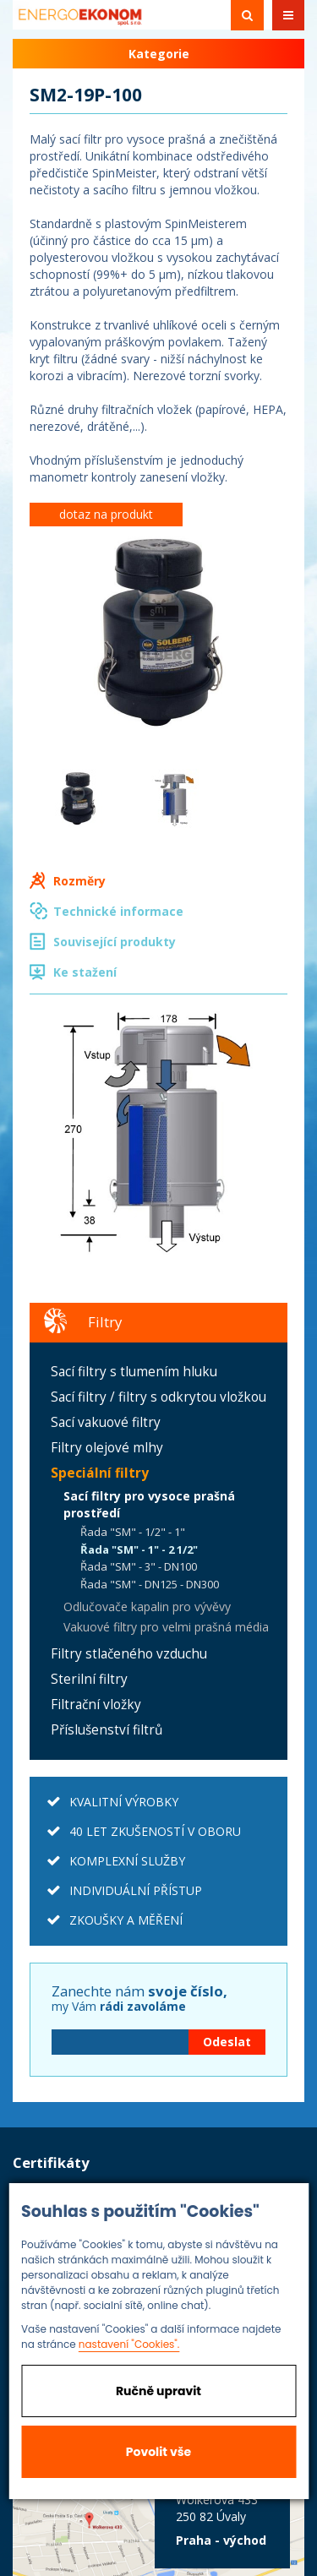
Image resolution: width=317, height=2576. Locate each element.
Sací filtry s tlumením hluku (134, 1372)
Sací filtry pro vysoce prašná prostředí (149, 1504)
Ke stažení (85, 972)
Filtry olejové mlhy (107, 1448)
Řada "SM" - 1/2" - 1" (132, 1531)
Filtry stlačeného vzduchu (129, 1654)
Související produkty (114, 942)
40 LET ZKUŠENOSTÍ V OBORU (155, 1831)
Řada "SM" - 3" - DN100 (138, 1566)
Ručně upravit (158, 2391)
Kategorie (158, 54)
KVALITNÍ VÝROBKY (123, 1802)
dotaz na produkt (106, 514)
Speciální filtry (100, 1473)
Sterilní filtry (89, 1679)
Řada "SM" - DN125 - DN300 (149, 1584)
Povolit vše (158, 2451)
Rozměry (79, 881)
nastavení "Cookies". (129, 2344)
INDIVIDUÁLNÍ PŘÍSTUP (135, 1890)
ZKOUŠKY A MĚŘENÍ (126, 1920)
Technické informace (118, 911)
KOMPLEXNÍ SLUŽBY (127, 1861)
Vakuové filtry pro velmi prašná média (166, 1627)
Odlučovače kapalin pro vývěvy (147, 1606)
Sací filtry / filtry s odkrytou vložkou (158, 1397)
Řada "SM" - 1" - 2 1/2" (139, 1549)
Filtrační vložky (96, 1704)
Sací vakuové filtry (106, 1422)
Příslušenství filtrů (106, 1730)
